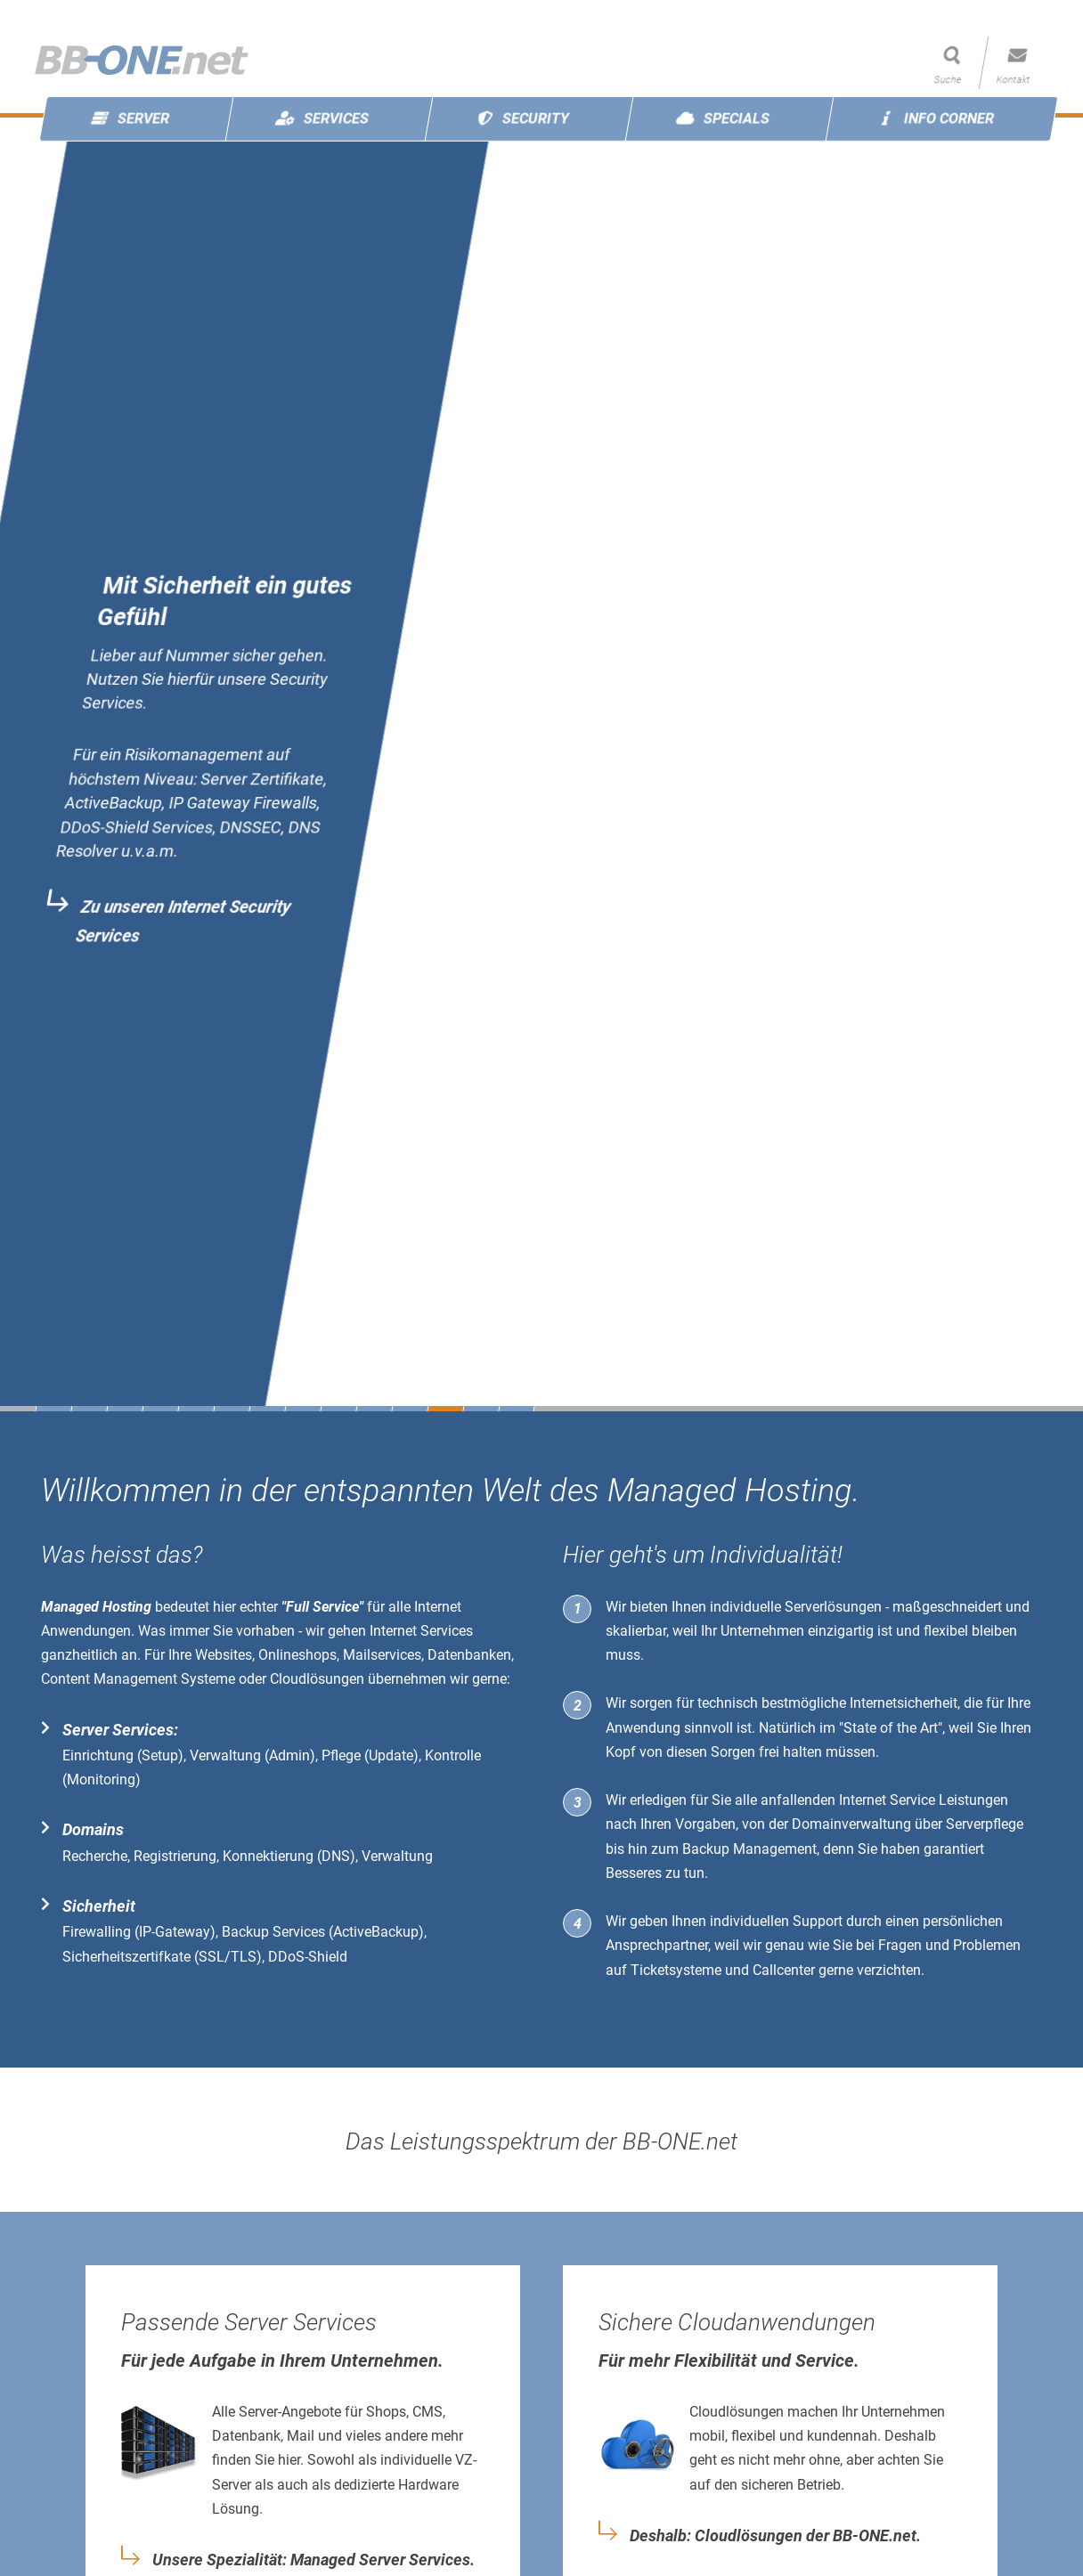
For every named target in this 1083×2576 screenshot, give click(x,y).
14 (516, 1408)
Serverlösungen (833, 1606)
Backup (705, 1849)
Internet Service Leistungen (923, 1800)
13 (481, 1408)
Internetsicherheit (903, 1702)
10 (374, 1408)
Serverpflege (984, 1824)
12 (445, 1408)
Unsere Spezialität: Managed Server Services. (313, 2560)
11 (410, 1408)
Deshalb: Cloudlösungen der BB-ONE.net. (775, 2536)
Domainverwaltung (851, 1824)
